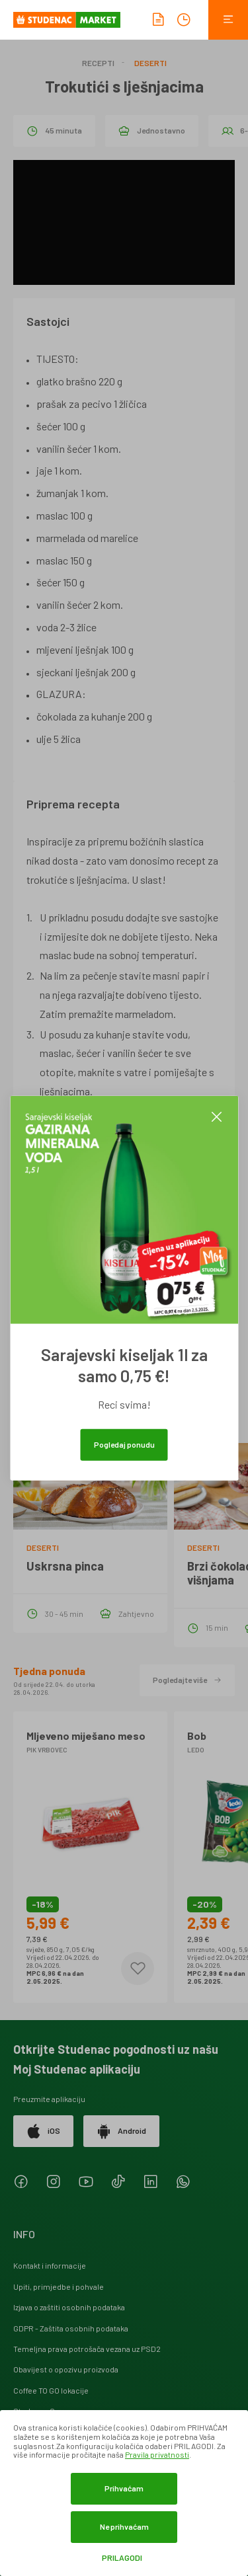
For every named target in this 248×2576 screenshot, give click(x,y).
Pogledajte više (187, 1679)
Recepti (98, 62)
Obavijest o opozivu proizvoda (65, 2369)
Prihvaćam (124, 2488)
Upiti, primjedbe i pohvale (58, 2286)
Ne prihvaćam (124, 2526)
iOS (43, 2131)
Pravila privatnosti (157, 2454)
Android (121, 2131)
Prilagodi (122, 2558)
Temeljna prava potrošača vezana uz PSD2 (87, 2348)
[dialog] (124, 2493)
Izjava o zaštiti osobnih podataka (69, 2307)
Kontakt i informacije (49, 2265)
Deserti (150, 62)
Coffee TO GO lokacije (51, 2390)
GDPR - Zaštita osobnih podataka (70, 2328)
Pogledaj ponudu (124, 1444)
